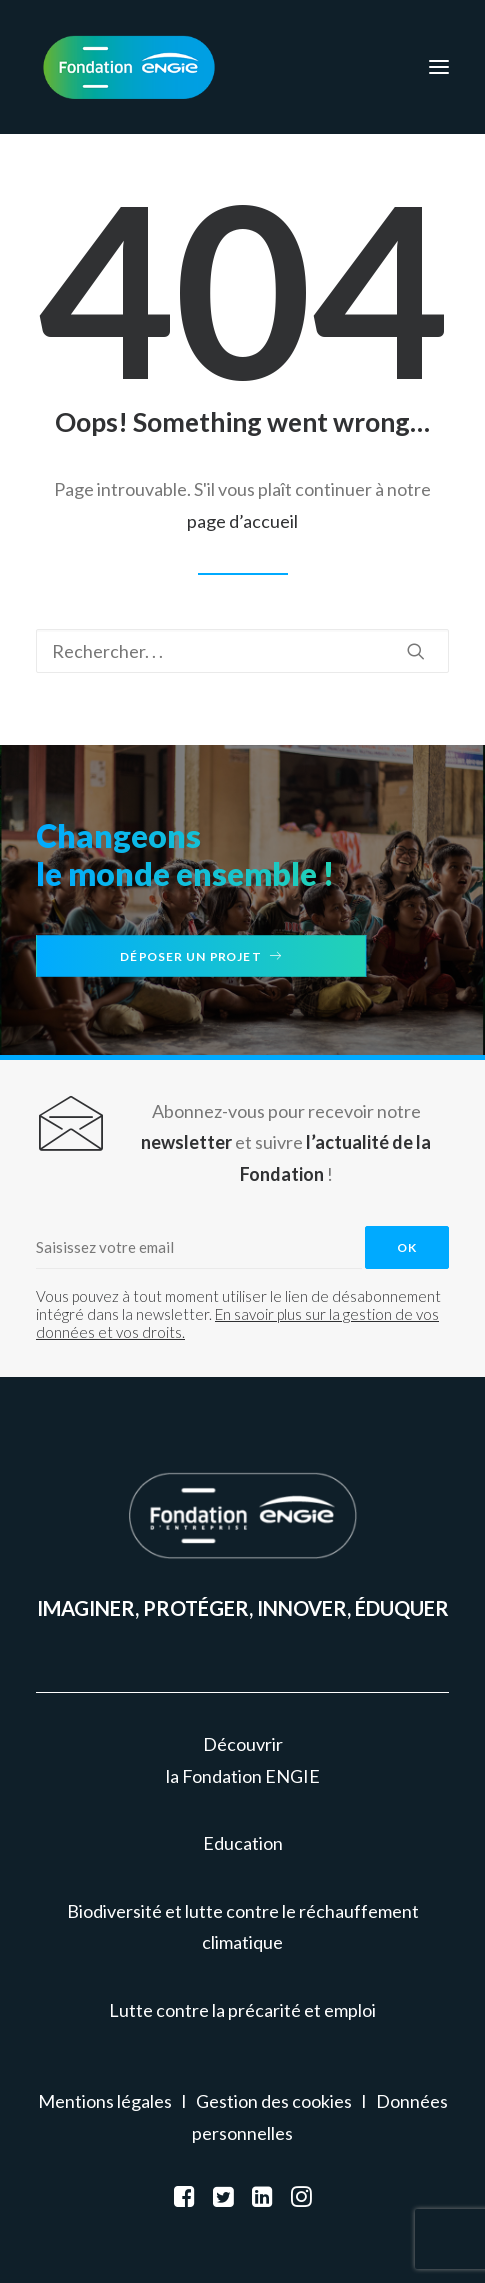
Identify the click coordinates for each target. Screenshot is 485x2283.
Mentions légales (105, 2101)
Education (243, 1843)
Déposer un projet (201, 956)
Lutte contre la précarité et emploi (242, 2010)
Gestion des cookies (274, 2101)
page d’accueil (242, 521)
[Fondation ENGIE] (129, 67)
